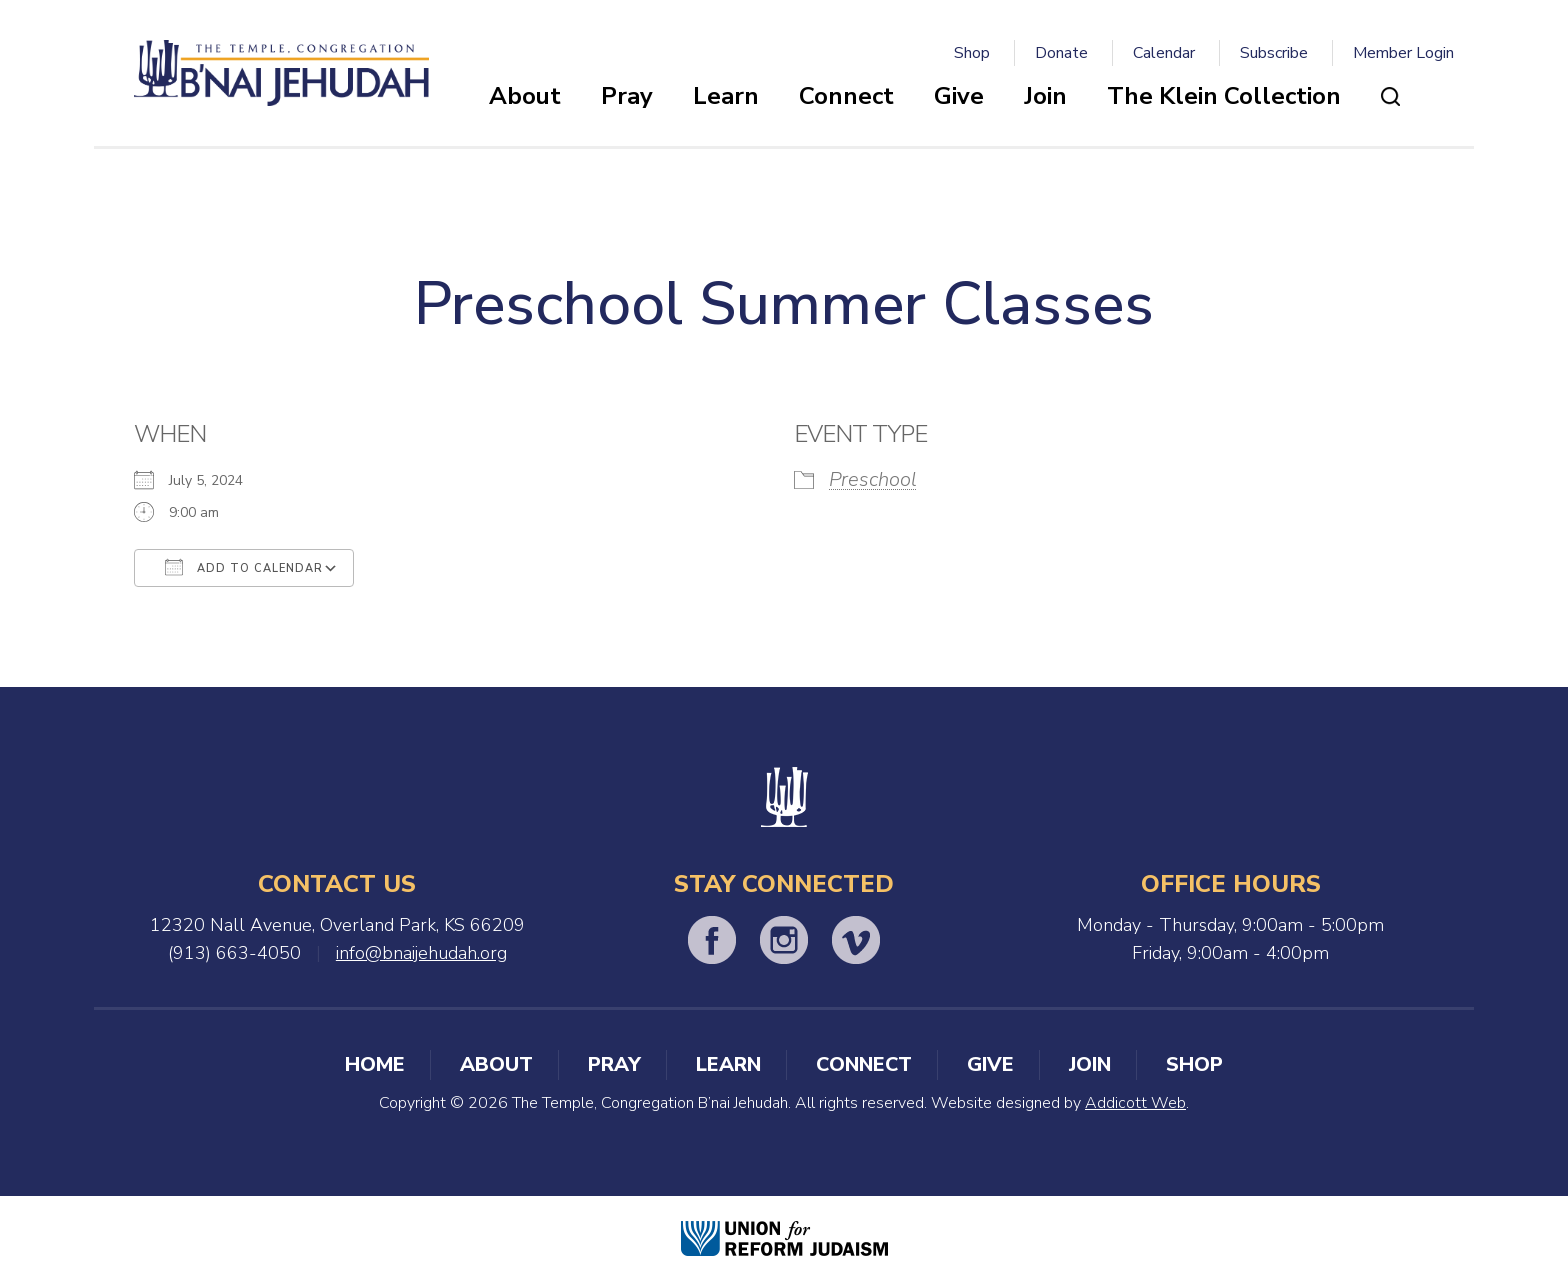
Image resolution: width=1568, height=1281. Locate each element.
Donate (1061, 53)
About (525, 96)
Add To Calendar (244, 567)
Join (1045, 96)
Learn (726, 96)
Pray (627, 96)
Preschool (873, 479)
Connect (846, 96)
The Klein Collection (1224, 96)
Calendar (1164, 53)
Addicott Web (1135, 1103)
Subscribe (1274, 53)
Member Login (1403, 53)
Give (959, 96)
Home (375, 1064)
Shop (972, 53)
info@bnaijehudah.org (421, 953)
